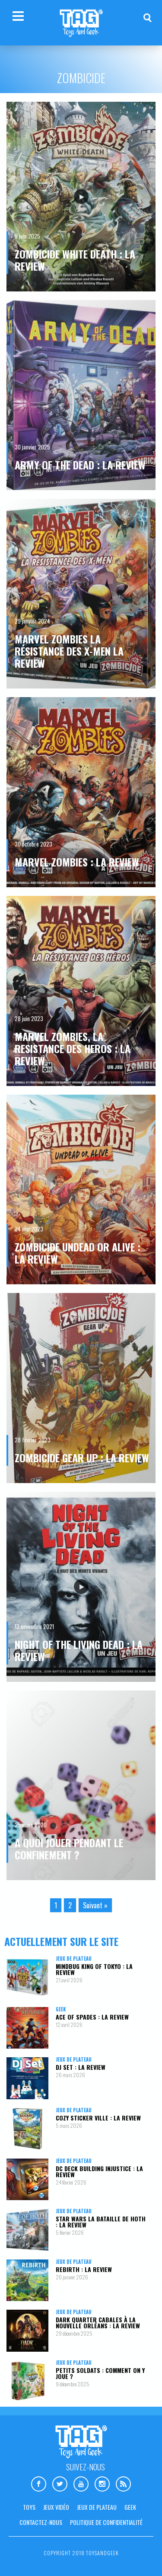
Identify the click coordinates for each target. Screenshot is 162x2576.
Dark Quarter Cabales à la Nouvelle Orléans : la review (98, 2322)
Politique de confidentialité (106, 2522)
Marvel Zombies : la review (77, 861)
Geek (61, 2009)
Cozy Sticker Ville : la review (98, 2117)
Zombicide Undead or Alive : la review (77, 1253)
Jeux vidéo (56, 2506)
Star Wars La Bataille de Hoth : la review (101, 2221)
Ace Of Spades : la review (92, 2016)
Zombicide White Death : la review (75, 260)
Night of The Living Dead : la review (79, 1650)
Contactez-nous (40, 2522)
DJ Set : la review (80, 2067)
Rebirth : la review (84, 2269)
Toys (29, 2506)
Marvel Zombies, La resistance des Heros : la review (72, 1048)
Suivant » (95, 1905)
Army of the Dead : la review (80, 464)
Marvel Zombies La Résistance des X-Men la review (69, 651)
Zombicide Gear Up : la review (82, 1457)
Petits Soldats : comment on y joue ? (100, 2373)
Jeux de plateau (74, 1958)
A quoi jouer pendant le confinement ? (69, 1848)
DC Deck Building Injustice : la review (99, 2171)
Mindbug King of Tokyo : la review (94, 1969)
